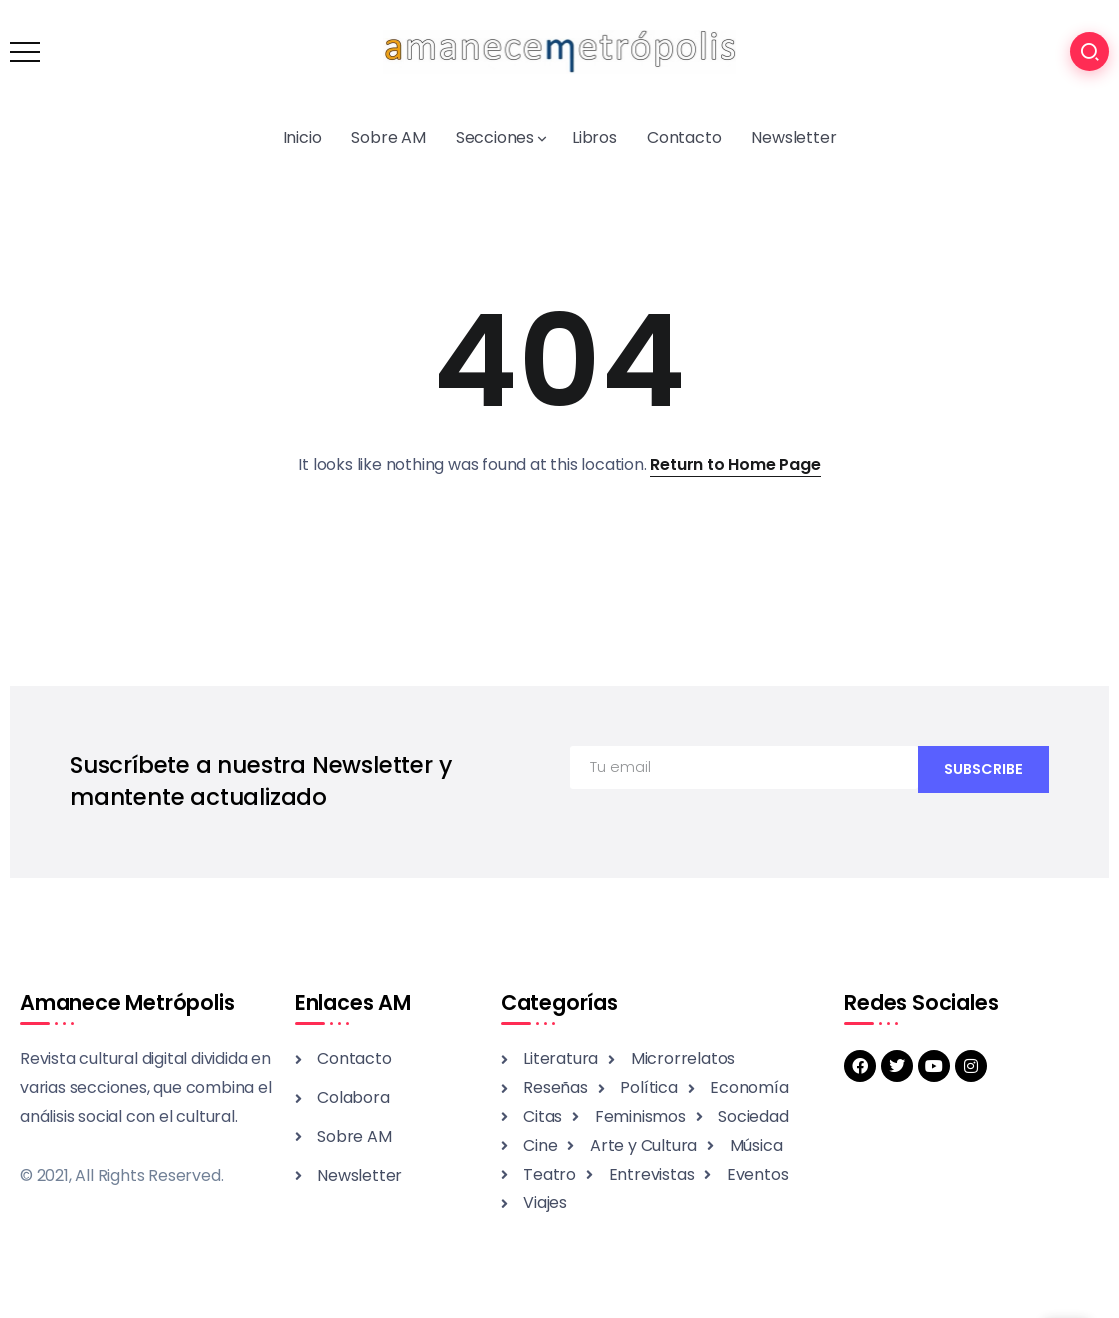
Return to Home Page (735, 464)
